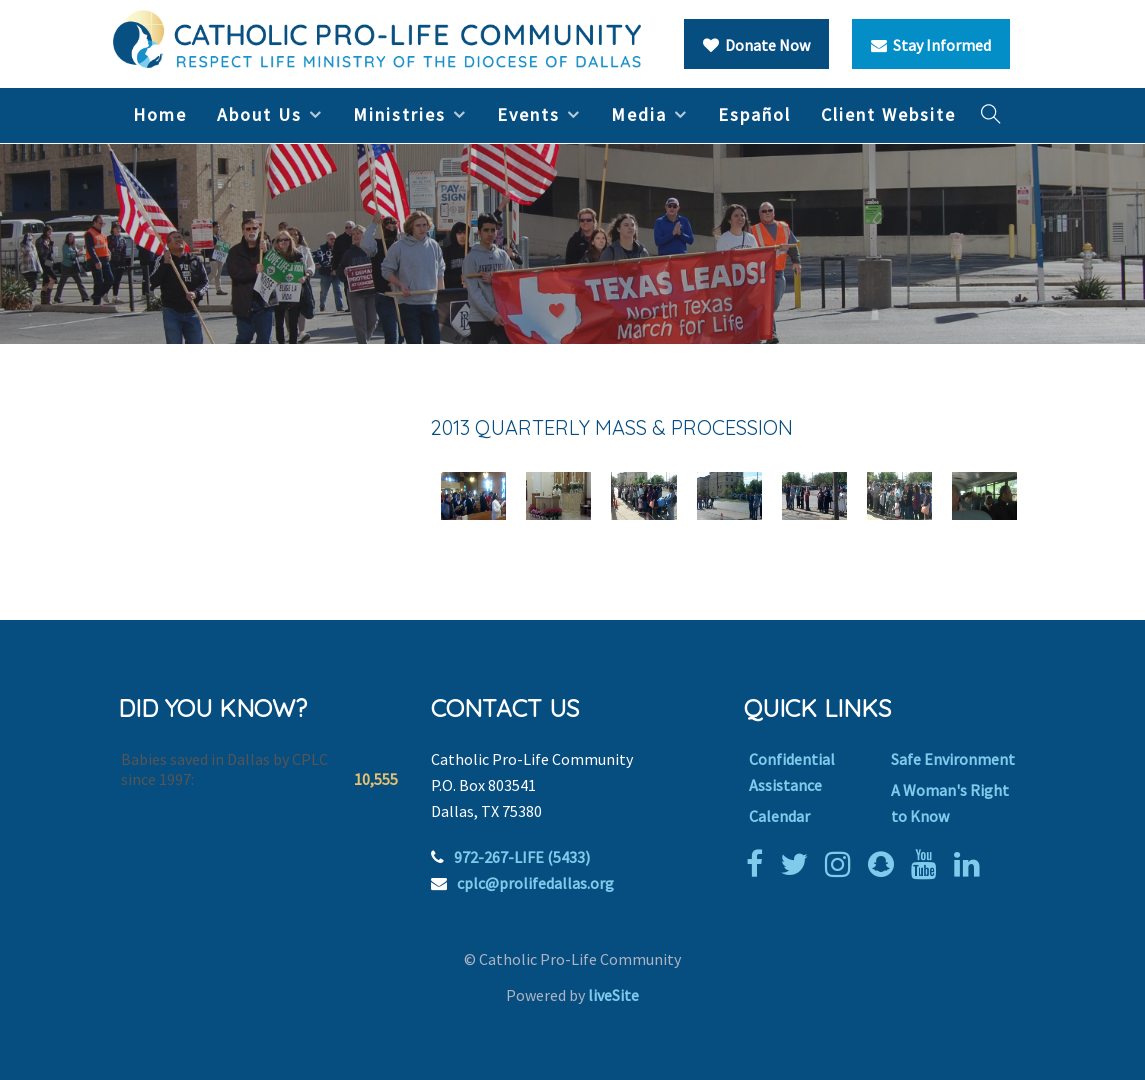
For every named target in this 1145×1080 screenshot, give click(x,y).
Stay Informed (931, 45)
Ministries (399, 114)
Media (639, 114)
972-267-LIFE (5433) (522, 857)
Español (754, 114)
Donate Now (756, 45)
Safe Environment (953, 759)
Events (528, 114)
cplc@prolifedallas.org (535, 883)
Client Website (888, 114)
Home (160, 114)
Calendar (779, 816)
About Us (259, 114)
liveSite (613, 995)
